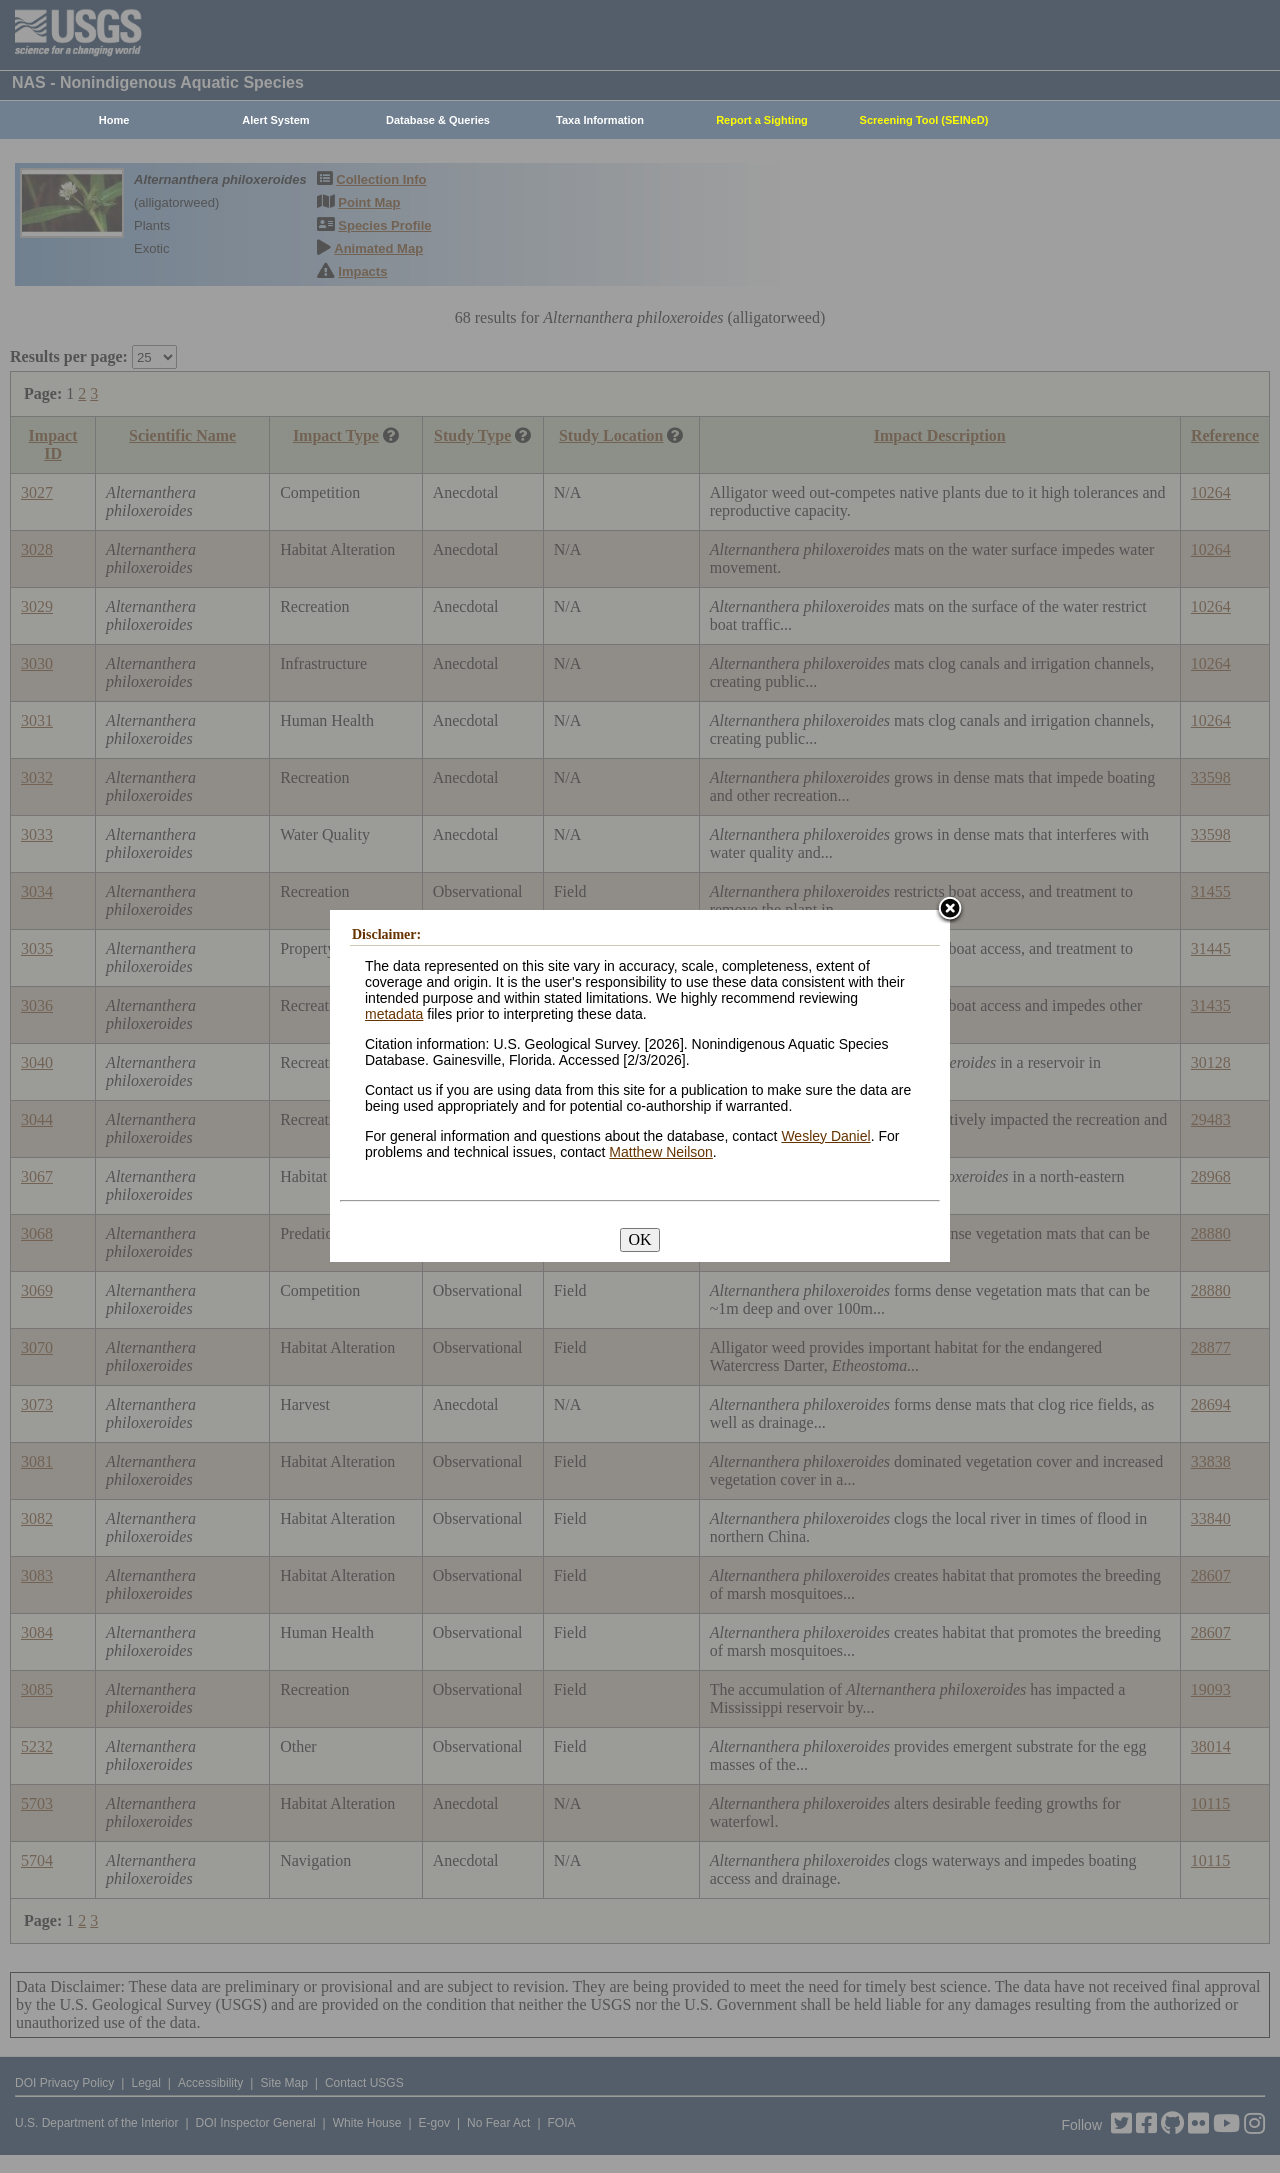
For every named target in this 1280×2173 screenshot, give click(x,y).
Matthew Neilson (661, 1152)
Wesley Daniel (825, 1136)
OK (639, 1239)
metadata (394, 1014)
